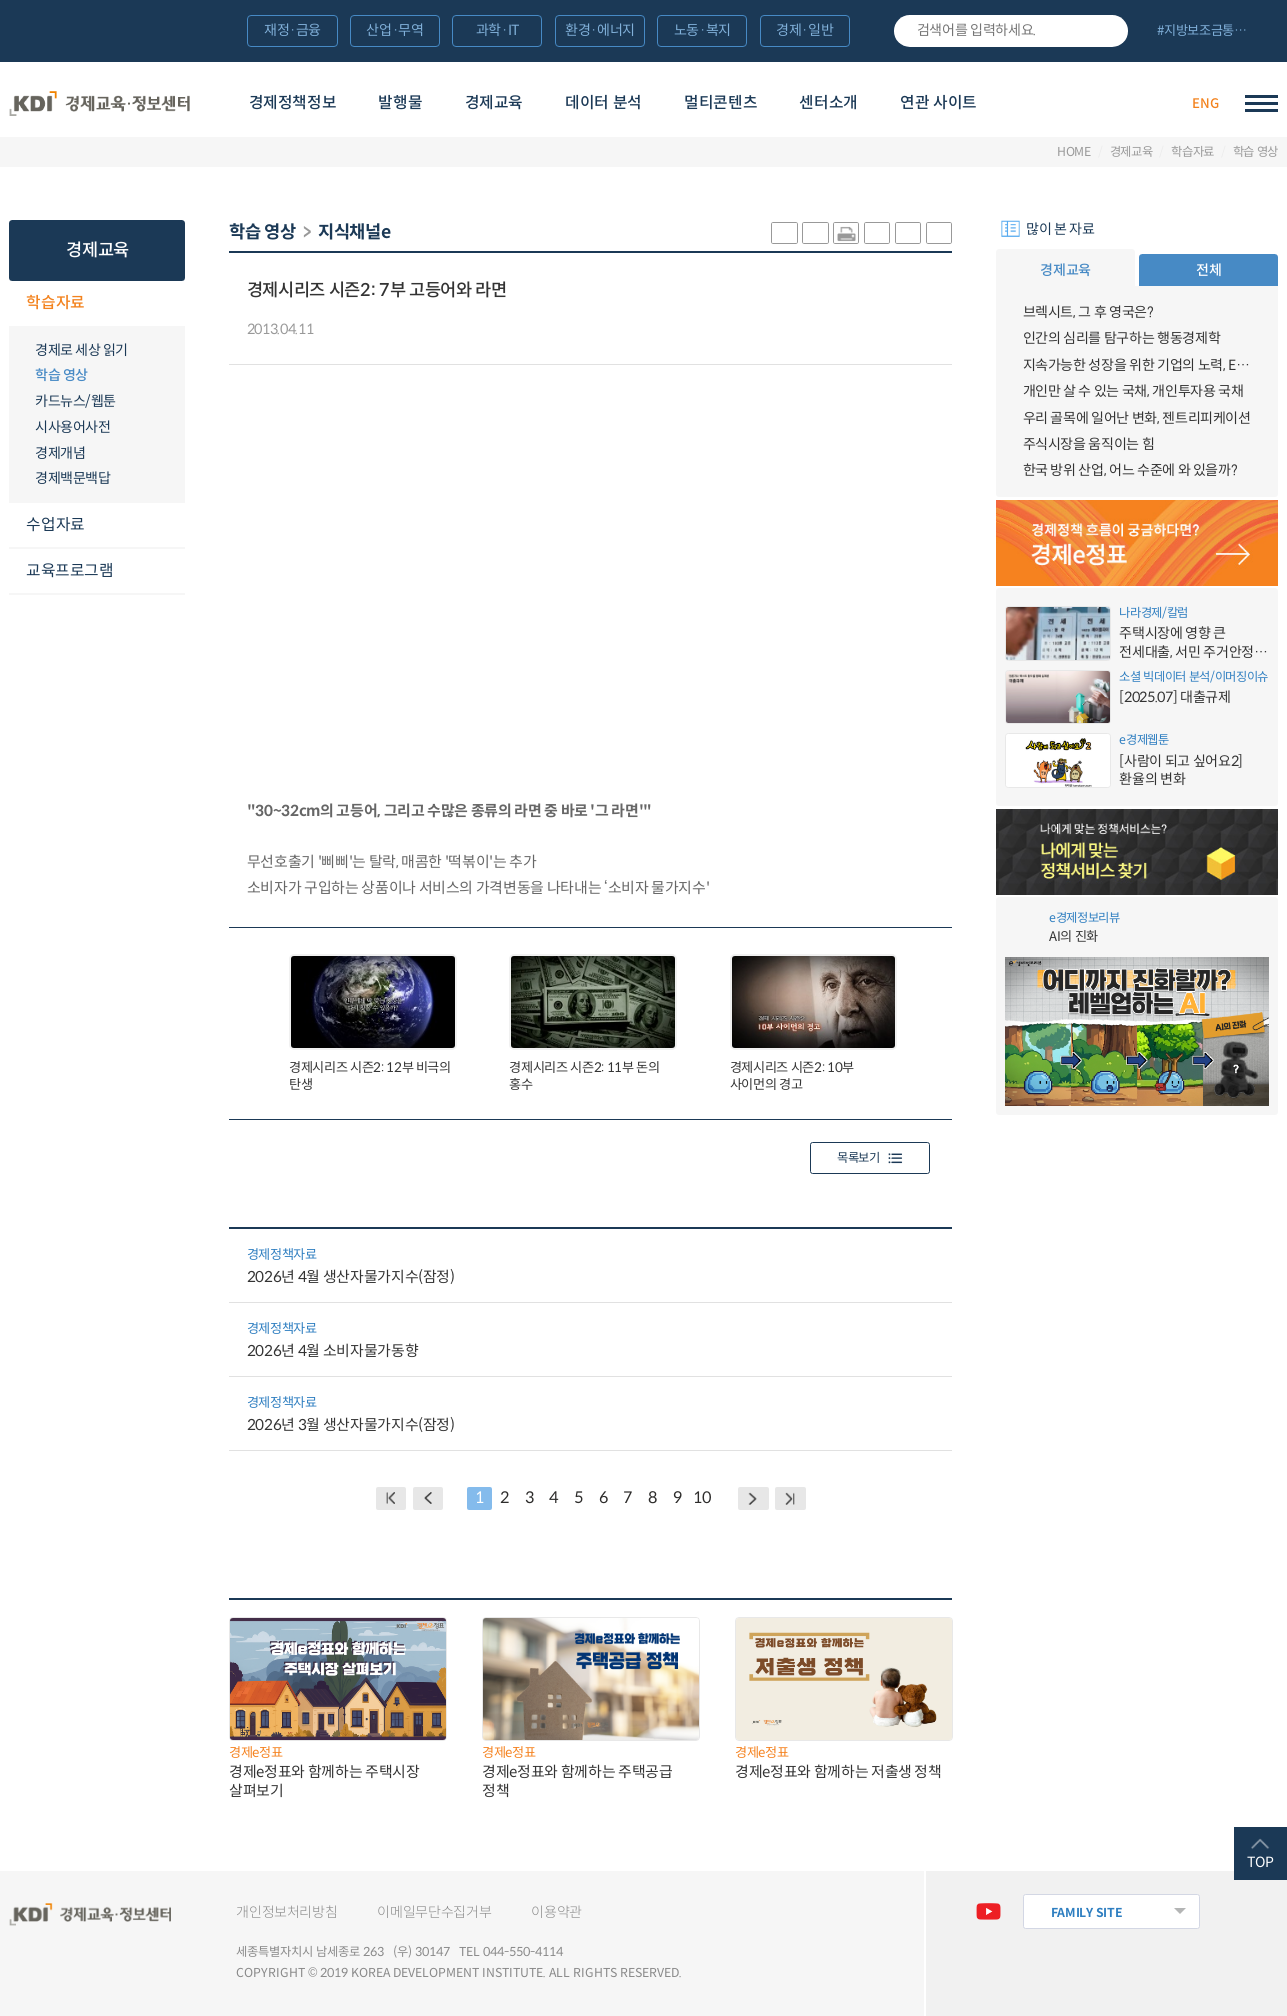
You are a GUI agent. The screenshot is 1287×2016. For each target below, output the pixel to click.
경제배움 (1064, 104)
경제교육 (494, 102)
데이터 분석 (603, 102)
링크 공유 (877, 233)
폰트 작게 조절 (939, 233)
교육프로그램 (69, 570)
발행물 (400, 102)
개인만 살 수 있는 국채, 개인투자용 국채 (1133, 391)
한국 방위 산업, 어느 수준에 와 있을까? (1130, 470)
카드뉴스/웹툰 (75, 401)
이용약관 (556, 1912)
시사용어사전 (72, 427)
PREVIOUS (428, 1498)
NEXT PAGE (790, 1498)
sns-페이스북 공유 (815, 233)
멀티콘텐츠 (720, 102)
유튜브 (987, 1911)
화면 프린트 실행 (846, 233)
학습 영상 (1255, 152)
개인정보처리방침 (286, 1912)
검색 (1106, 31)
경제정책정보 (293, 102)
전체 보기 (1210, 32)
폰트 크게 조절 (908, 233)
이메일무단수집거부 (434, 1912)
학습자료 (1192, 152)
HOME (1074, 152)
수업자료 (55, 524)
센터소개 (828, 102)
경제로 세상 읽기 (81, 350)
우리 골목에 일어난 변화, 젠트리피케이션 (1137, 418)
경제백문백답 (72, 478)
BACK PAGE (391, 1498)
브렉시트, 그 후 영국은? (1088, 312)
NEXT (753, 1498)
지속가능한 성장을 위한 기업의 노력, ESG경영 (1137, 365)
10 (701, 1497)
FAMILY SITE (1087, 1912)
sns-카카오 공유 (784, 233)
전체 (1208, 270)
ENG (1205, 103)
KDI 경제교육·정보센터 (100, 103)
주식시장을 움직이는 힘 (1089, 444)
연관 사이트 (938, 102)
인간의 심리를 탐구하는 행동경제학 (1122, 338)
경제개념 (60, 453)
